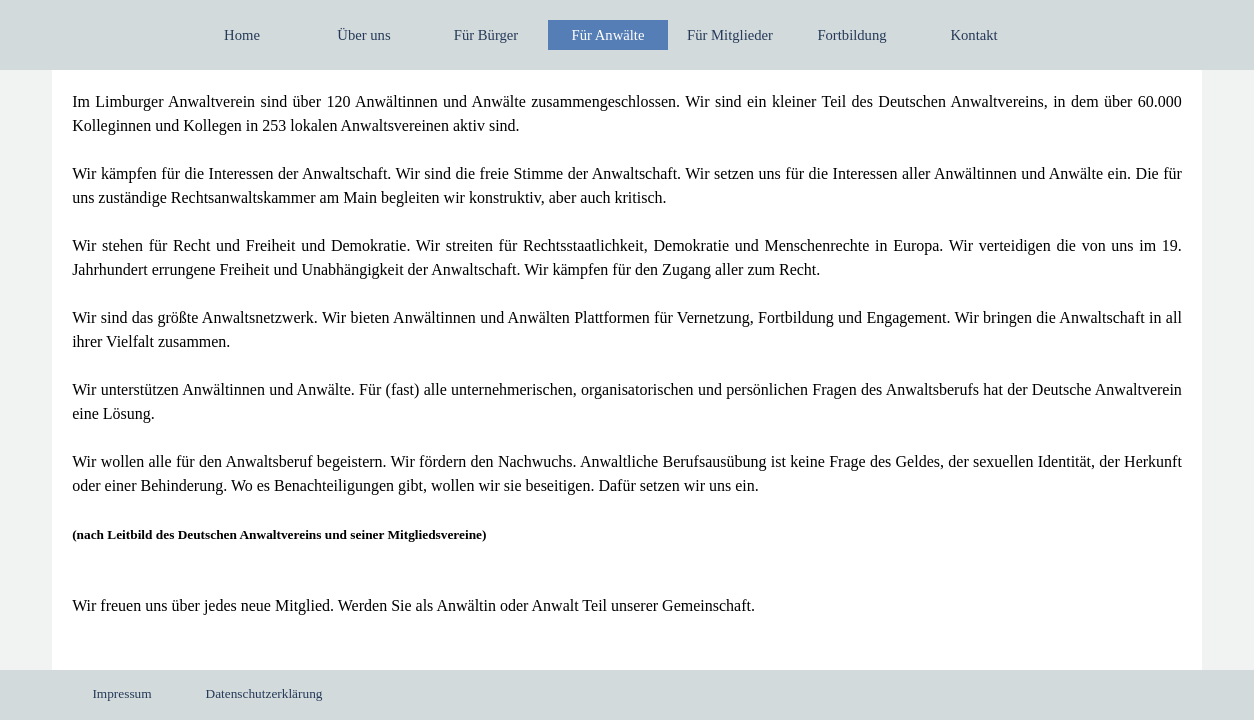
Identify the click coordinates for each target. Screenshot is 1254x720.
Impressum (121, 693)
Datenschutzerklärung (264, 693)
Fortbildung (851, 35)
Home (242, 35)
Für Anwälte (608, 35)
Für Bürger (486, 35)
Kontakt (973, 35)
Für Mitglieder (730, 35)
